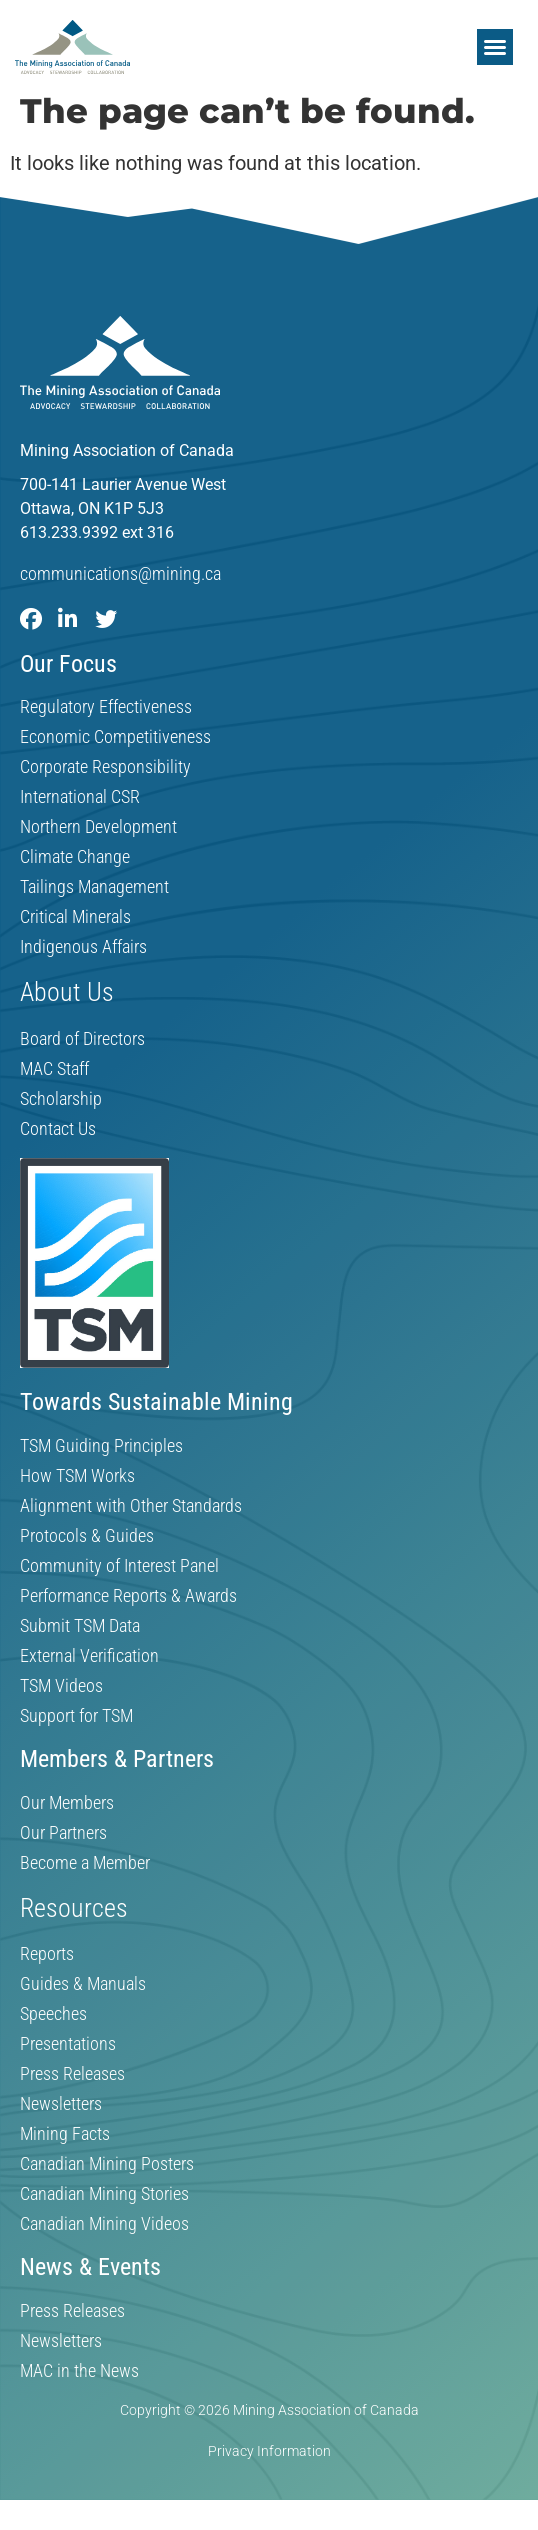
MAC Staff (54, 1069)
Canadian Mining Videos (104, 2224)
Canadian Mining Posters (107, 2164)
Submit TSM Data (80, 1626)
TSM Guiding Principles (101, 1446)
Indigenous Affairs (83, 947)
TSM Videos (61, 1686)
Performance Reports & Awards (128, 1596)
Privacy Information (269, 2451)
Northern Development (98, 827)
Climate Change (75, 857)
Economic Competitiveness (115, 737)
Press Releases (72, 2074)
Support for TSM (76, 1716)
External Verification (89, 1656)
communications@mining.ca (120, 573)
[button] (495, 47)
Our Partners (63, 1833)
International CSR (80, 797)
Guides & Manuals (83, 1984)
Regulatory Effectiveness (106, 707)
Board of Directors (82, 1039)
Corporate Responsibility (105, 767)
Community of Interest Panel (119, 1566)
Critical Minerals (75, 917)
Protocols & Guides (87, 1536)
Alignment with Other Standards (131, 1506)
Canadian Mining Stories (104, 2194)
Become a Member (85, 1863)
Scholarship (61, 1099)
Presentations (68, 2044)
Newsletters (61, 2104)
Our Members (67, 1803)
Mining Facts (65, 2134)
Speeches (53, 2014)
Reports (47, 1954)
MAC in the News (79, 2371)
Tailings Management (94, 887)
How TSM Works (77, 1476)
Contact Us (58, 1129)
